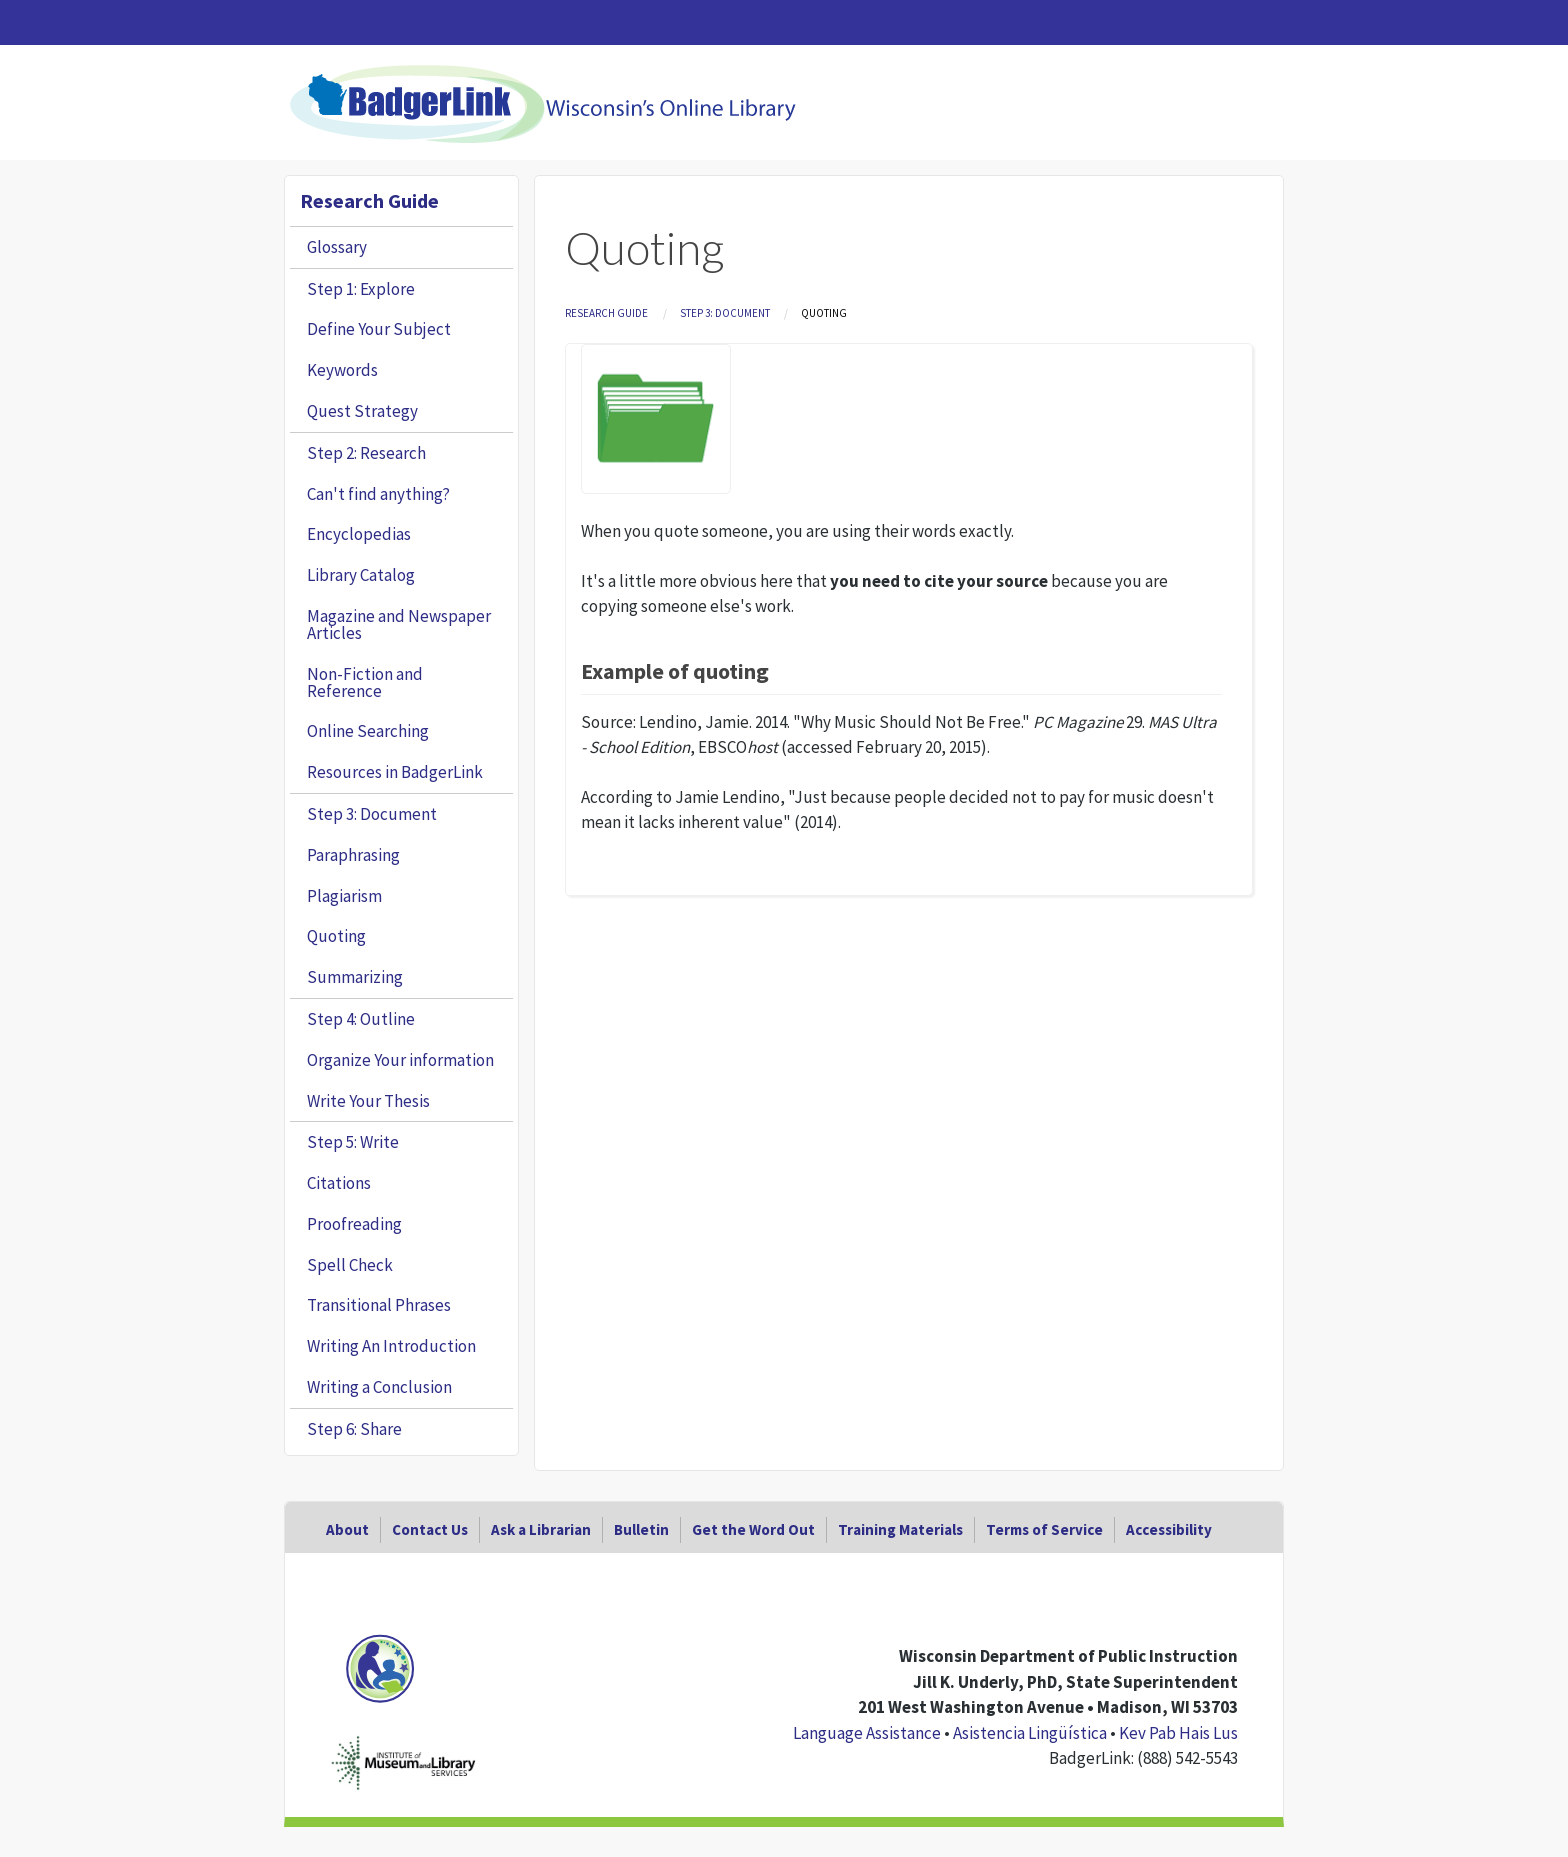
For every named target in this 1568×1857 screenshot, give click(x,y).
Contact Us (430, 1529)
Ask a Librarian (541, 1529)
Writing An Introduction (391, 1346)
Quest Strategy (362, 411)
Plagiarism (344, 896)
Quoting (336, 936)
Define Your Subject (379, 329)
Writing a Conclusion (379, 1387)
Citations (339, 1183)
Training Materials (900, 1529)
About (347, 1529)
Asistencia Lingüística (1030, 1733)
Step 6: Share (354, 1429)
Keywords (342, 370)
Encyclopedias (359, 534)
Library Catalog (361, 575)
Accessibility (1169, 1529)
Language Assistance (867, 1733)
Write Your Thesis (368, 1101)
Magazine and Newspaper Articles (399, 624)
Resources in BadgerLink (395, 772)
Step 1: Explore (361, 289)
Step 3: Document (725, 313)
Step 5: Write (353, 1142)
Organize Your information (400, 1060)
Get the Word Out (753, 1529)
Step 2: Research (366, 453)
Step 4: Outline (361, 1019)
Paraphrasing (353, 855)
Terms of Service (1044, 1529)
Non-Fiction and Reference (365, 682)
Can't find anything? (378, 494)
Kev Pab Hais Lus (1178, 1733)
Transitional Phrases (379, 1305)
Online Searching (368, 731)
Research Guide (606, 313)
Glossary (337, 247)
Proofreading (354, 1224)
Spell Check (350, 1265)
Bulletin (641, 1529)
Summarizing (355, 977)
